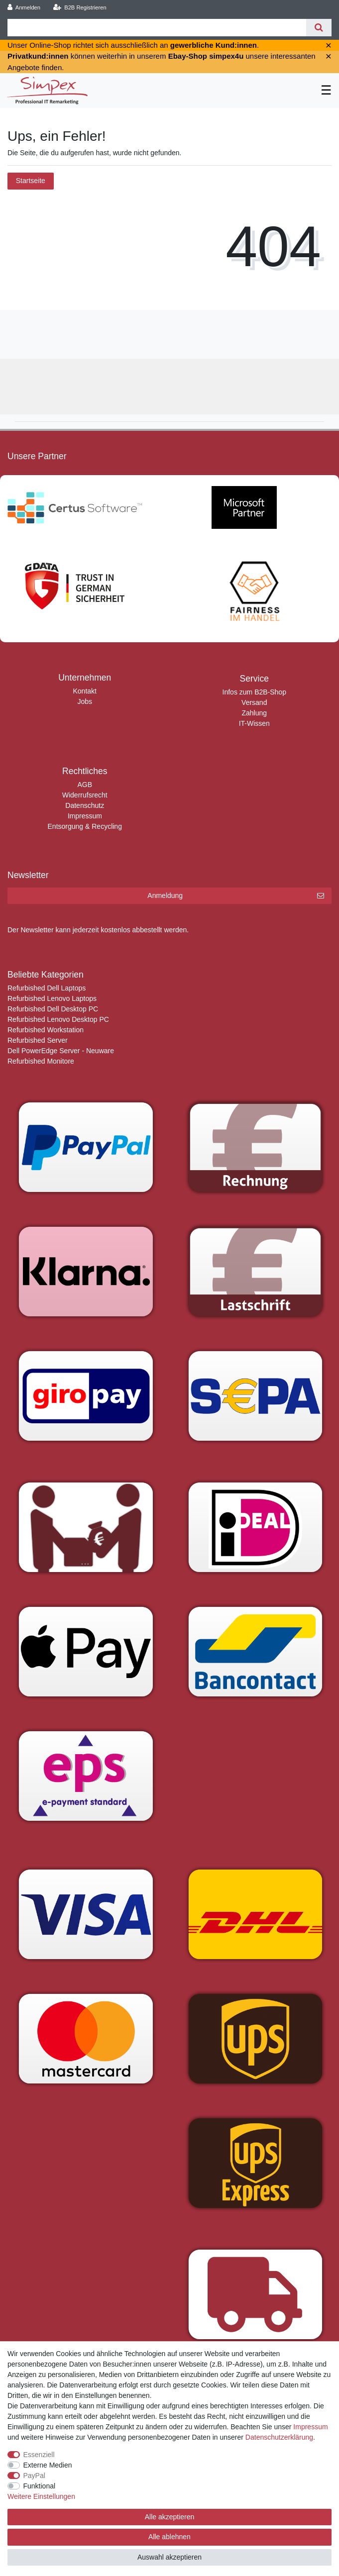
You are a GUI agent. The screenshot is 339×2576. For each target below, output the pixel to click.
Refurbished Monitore (40, 1061)
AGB (84, 785)
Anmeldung (235, 896)
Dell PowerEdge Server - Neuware (60, 1051)
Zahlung (254, 713)
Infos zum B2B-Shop (254, 692)
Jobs (84, 701)
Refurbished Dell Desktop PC (52, 1009)
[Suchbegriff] (156, 27)
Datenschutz (84, 805)
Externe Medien (47, 2465)
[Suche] (319, 27)
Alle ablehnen (169, 2537)
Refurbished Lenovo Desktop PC (58, 1019)
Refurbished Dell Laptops (46, 988)
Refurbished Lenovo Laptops (52, 998)
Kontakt (85, 691)
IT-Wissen (254, 723)
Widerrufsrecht (85, 795)
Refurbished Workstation (45, 1030)
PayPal (34, 2475)
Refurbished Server (37, 1040)
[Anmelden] (24, 7)
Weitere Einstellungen (41, 2496)
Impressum (85, 816)
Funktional (39, 2486)
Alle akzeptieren (170, 2517)
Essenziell (39, 2455)
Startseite (30, 181)
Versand (254, 702)
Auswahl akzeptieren (169, 2557)
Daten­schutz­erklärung (279, 2437)
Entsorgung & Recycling (85, 826)
